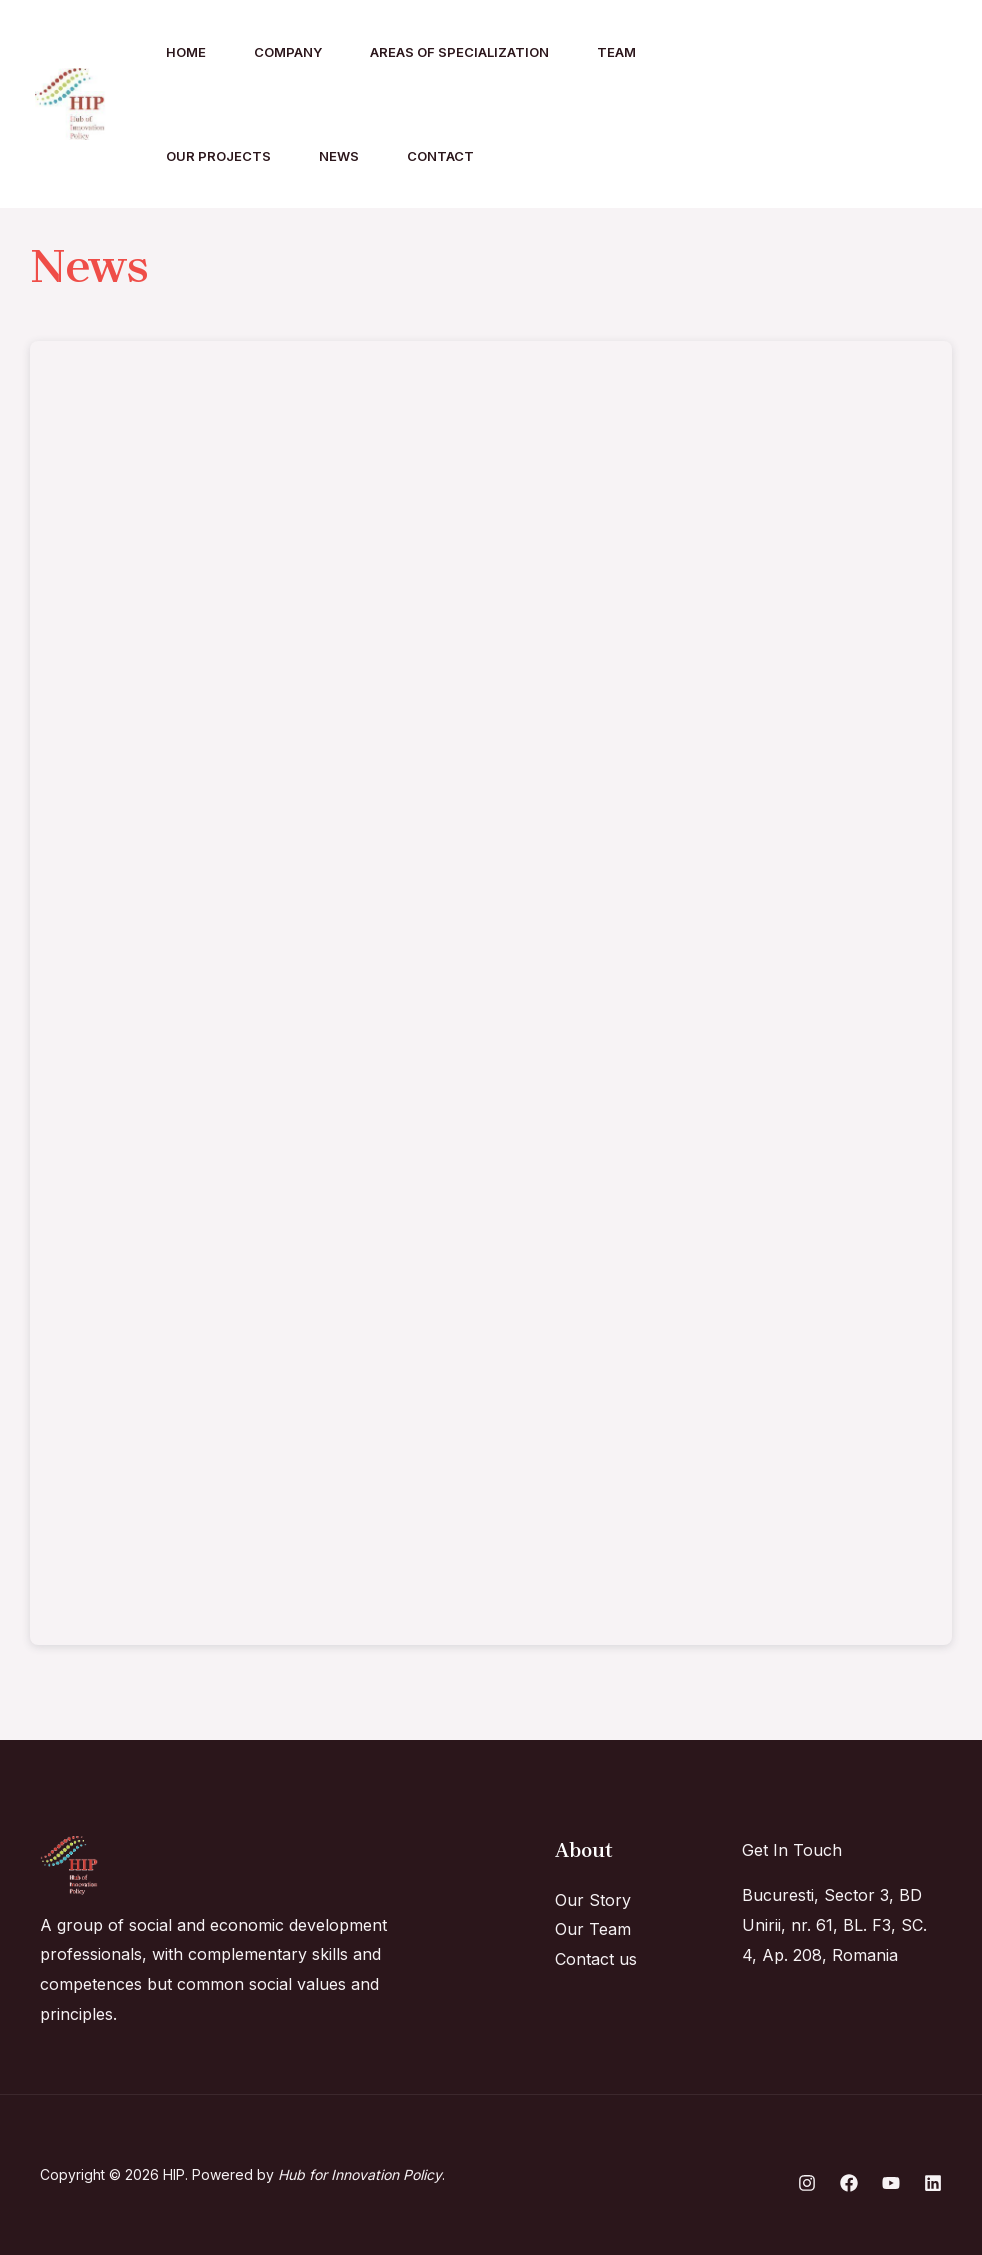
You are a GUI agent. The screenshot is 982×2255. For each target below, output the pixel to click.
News (339, 156)
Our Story (593, 1900)
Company (288, 52)
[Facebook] (833, 105)
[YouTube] (921, 105)
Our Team (593, 1929)
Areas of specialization (459, 52)
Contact (440, 156)
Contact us (596, 1959)
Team (616, 52)
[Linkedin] (877, 105)
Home (186, 52)
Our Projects (218, 156)
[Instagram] (789, 105)
